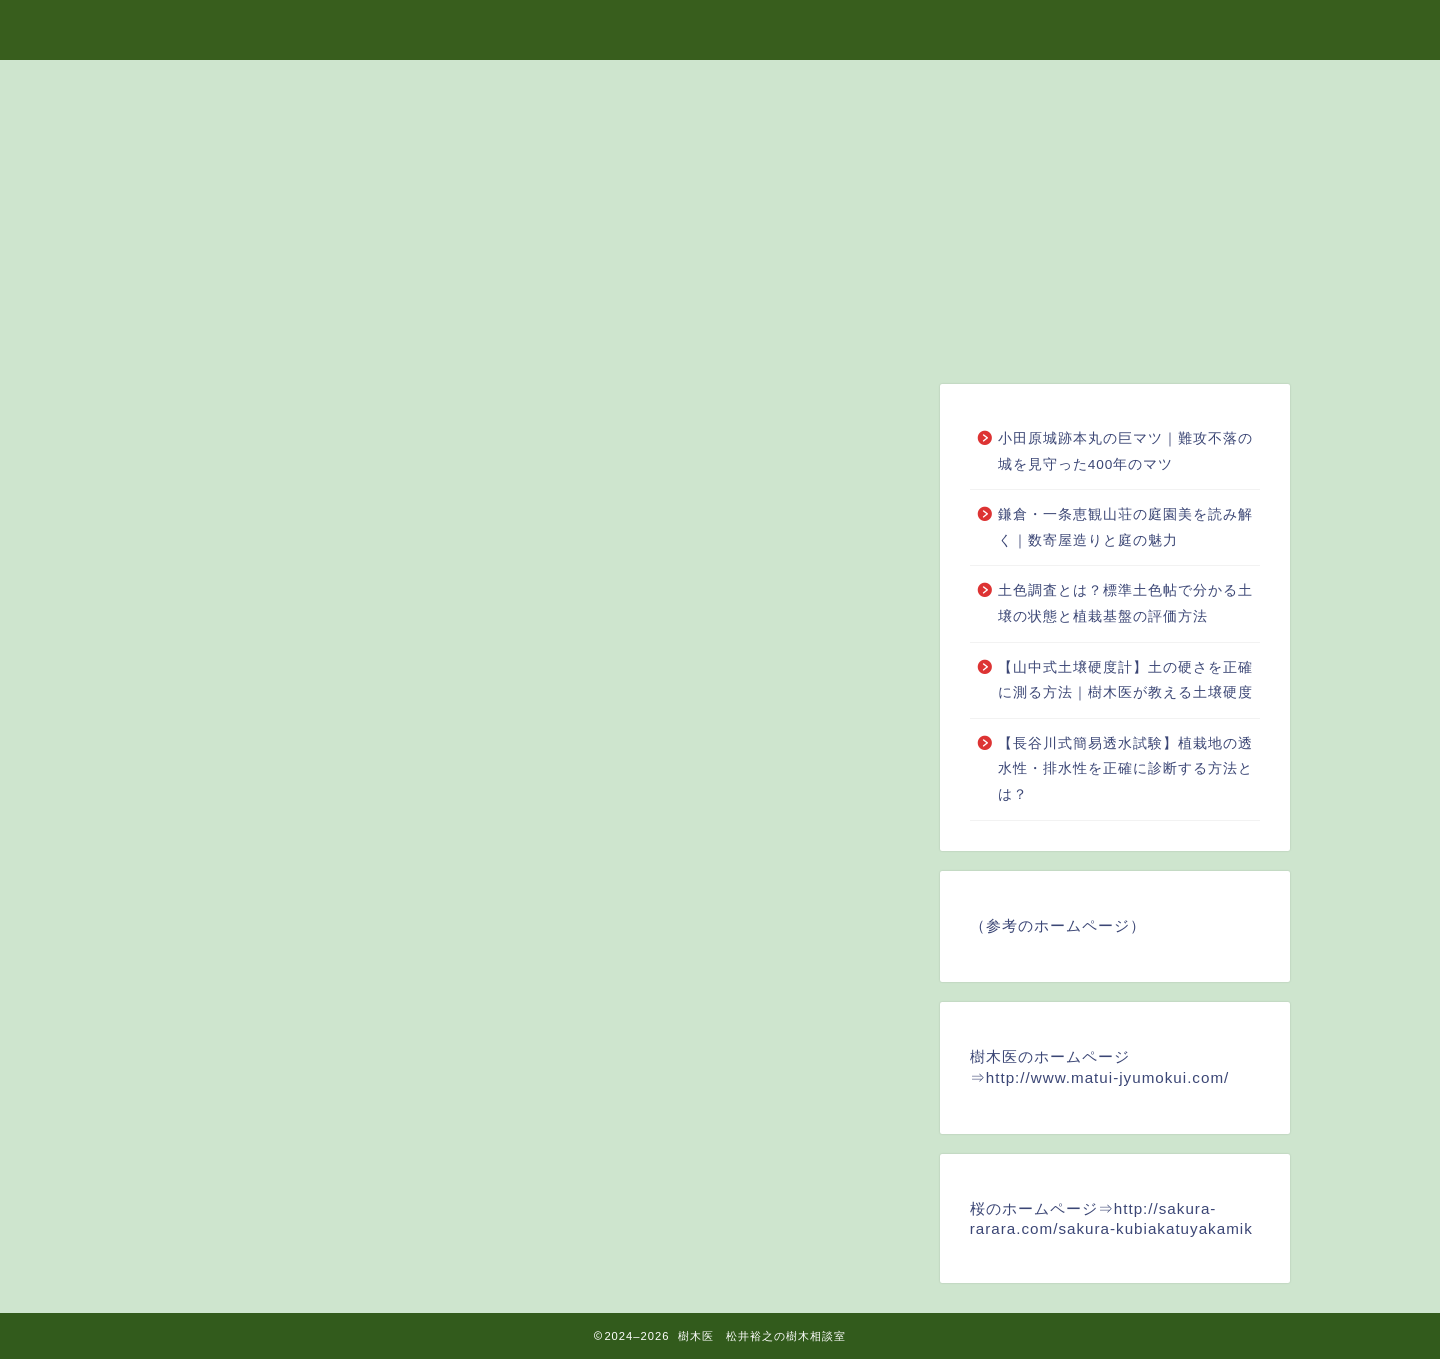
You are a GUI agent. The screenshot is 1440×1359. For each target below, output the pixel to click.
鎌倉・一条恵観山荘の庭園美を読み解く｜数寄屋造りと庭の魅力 (1125, 527)
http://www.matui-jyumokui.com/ (1108, 1077)
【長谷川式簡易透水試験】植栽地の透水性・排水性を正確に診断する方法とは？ (1125, 769)
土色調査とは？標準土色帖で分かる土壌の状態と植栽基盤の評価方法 (1125, 603)
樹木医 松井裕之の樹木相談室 (720, 26)
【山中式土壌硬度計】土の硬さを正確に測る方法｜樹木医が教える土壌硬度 (1125, 680)
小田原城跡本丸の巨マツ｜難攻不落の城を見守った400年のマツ (1125, 451)
